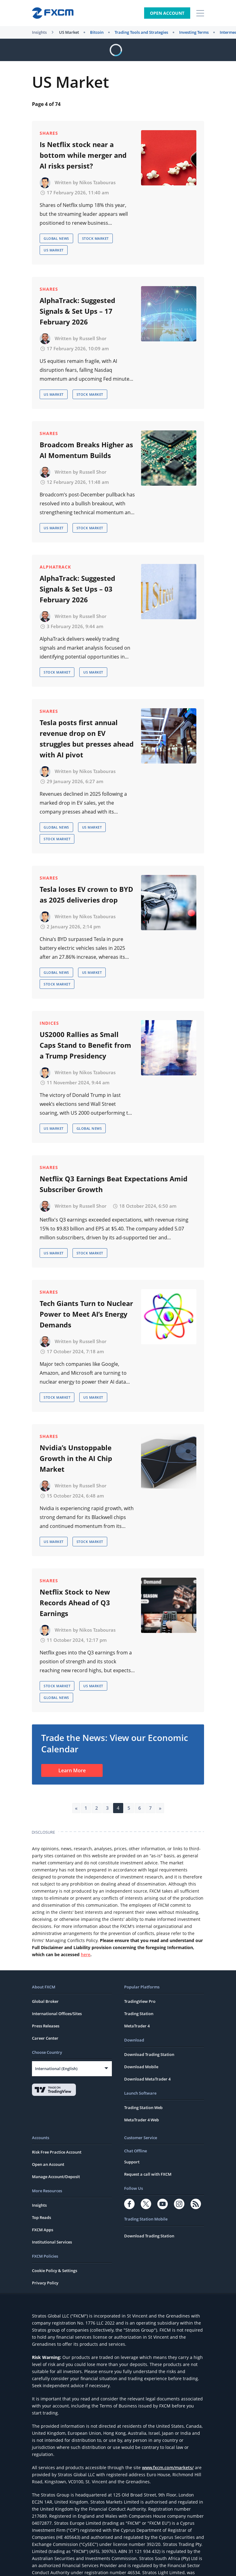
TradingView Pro (139, 2001)
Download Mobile (141, 2066)
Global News (56, 238)
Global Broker (45, 2001)
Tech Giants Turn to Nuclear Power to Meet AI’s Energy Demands (86, 1314)
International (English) (56, 2068)
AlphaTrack (55, 567)
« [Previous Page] (76, 1808)
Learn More (72, 1770)
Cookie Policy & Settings (54, 2270)
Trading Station (138, 2013)
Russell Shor (92, 338)
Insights (39, 32)
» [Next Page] (160, 1808)
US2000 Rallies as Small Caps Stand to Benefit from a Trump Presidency (85, 1045)
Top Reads (41, 2217)
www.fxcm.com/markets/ (168, 2467)
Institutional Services (52, 2242)
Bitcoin (97, 32)
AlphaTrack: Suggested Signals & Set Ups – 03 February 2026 (77, 588)
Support (132, 2162)
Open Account (167, 13)
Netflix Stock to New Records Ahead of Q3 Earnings (75, 1602)
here (85, 1954)
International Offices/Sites (57, 2013)
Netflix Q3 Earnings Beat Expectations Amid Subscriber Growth (113, 1184)
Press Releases (45, 2026)
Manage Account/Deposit (56, 2176)
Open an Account (48, 2164)
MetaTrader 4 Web (141, 2120)
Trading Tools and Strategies (141, 32)
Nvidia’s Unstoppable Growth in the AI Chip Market (76, 1458)
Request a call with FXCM (147, 2174)
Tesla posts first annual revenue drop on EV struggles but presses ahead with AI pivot (87, 738)
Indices (49, 1023)
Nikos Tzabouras (97, 182)
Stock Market (95, 238)
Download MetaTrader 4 (147, 2079)
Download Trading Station (149, 2054)
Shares (49, 133)
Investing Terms (194, 32)
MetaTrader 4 (137, 2026)
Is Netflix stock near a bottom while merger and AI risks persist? (83, 155)
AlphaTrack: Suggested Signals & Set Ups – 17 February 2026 (77, 311)
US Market (69, 32)
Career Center (45, 2038)
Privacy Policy (45, 2283)
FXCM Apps (42, 2229)
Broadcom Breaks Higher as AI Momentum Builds (86, 450)
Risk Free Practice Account (56, 2152)
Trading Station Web (143, 2107)
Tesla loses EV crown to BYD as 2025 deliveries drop (86, 894)
